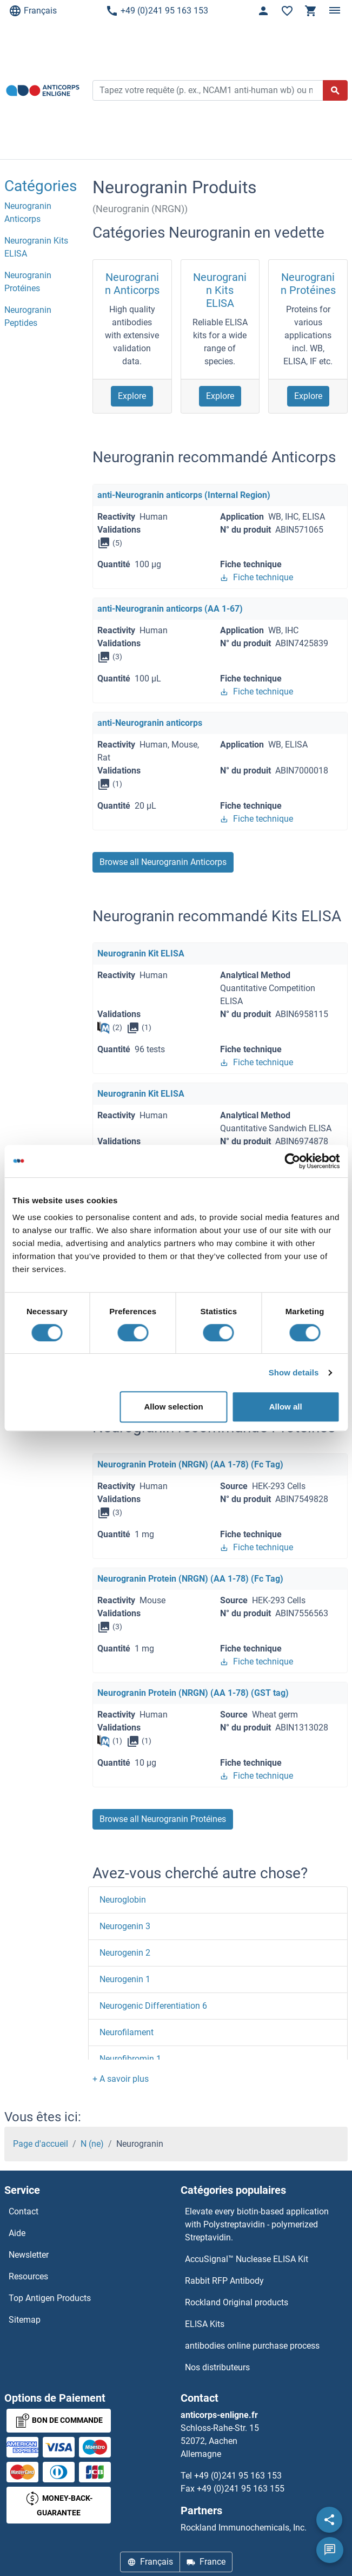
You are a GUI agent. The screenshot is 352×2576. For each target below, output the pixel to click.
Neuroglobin (122, 1900)
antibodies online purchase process (252, 2346)
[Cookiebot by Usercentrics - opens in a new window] (292, 1161)
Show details (294, 1372)
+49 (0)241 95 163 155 (240, 2488)
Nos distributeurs (217, 2367)
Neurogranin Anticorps (132, 284)
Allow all (285, 1406)
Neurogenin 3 (124, 1926)
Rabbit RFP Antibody (224, 2281)
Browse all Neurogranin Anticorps (163, 862)
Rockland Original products (236, 2302)
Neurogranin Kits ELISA (220, 290)
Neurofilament (126, 2032)
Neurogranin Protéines (308, 284)
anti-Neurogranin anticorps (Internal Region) (183, 495)
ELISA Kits (204, 2324)
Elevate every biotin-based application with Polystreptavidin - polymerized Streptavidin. (257, 2224)
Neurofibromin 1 (130, 2059)
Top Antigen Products (50, 2298)
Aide (17, 2233)
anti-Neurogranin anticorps (149, 723)
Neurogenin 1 (124, 1979)
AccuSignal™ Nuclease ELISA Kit (246, 2259)
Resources (28, 2276)
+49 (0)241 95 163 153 (156, 10)
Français (33, 10)
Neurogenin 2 (124, 1953)
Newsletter (29, 2255)
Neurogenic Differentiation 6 (153, 2006)
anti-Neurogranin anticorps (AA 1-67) (170, 609)
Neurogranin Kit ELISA (140, 953)
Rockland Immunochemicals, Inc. (244, 2527)
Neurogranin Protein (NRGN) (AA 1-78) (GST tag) (193, 1693)
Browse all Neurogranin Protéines (162, 1819)
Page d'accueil (40, 2144)
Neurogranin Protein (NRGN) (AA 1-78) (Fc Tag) (190, 1464)
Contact (23, 2211)
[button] (120, 2079)
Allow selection (173, 1406)
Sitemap (25, 2320)
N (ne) (92, 2144)
